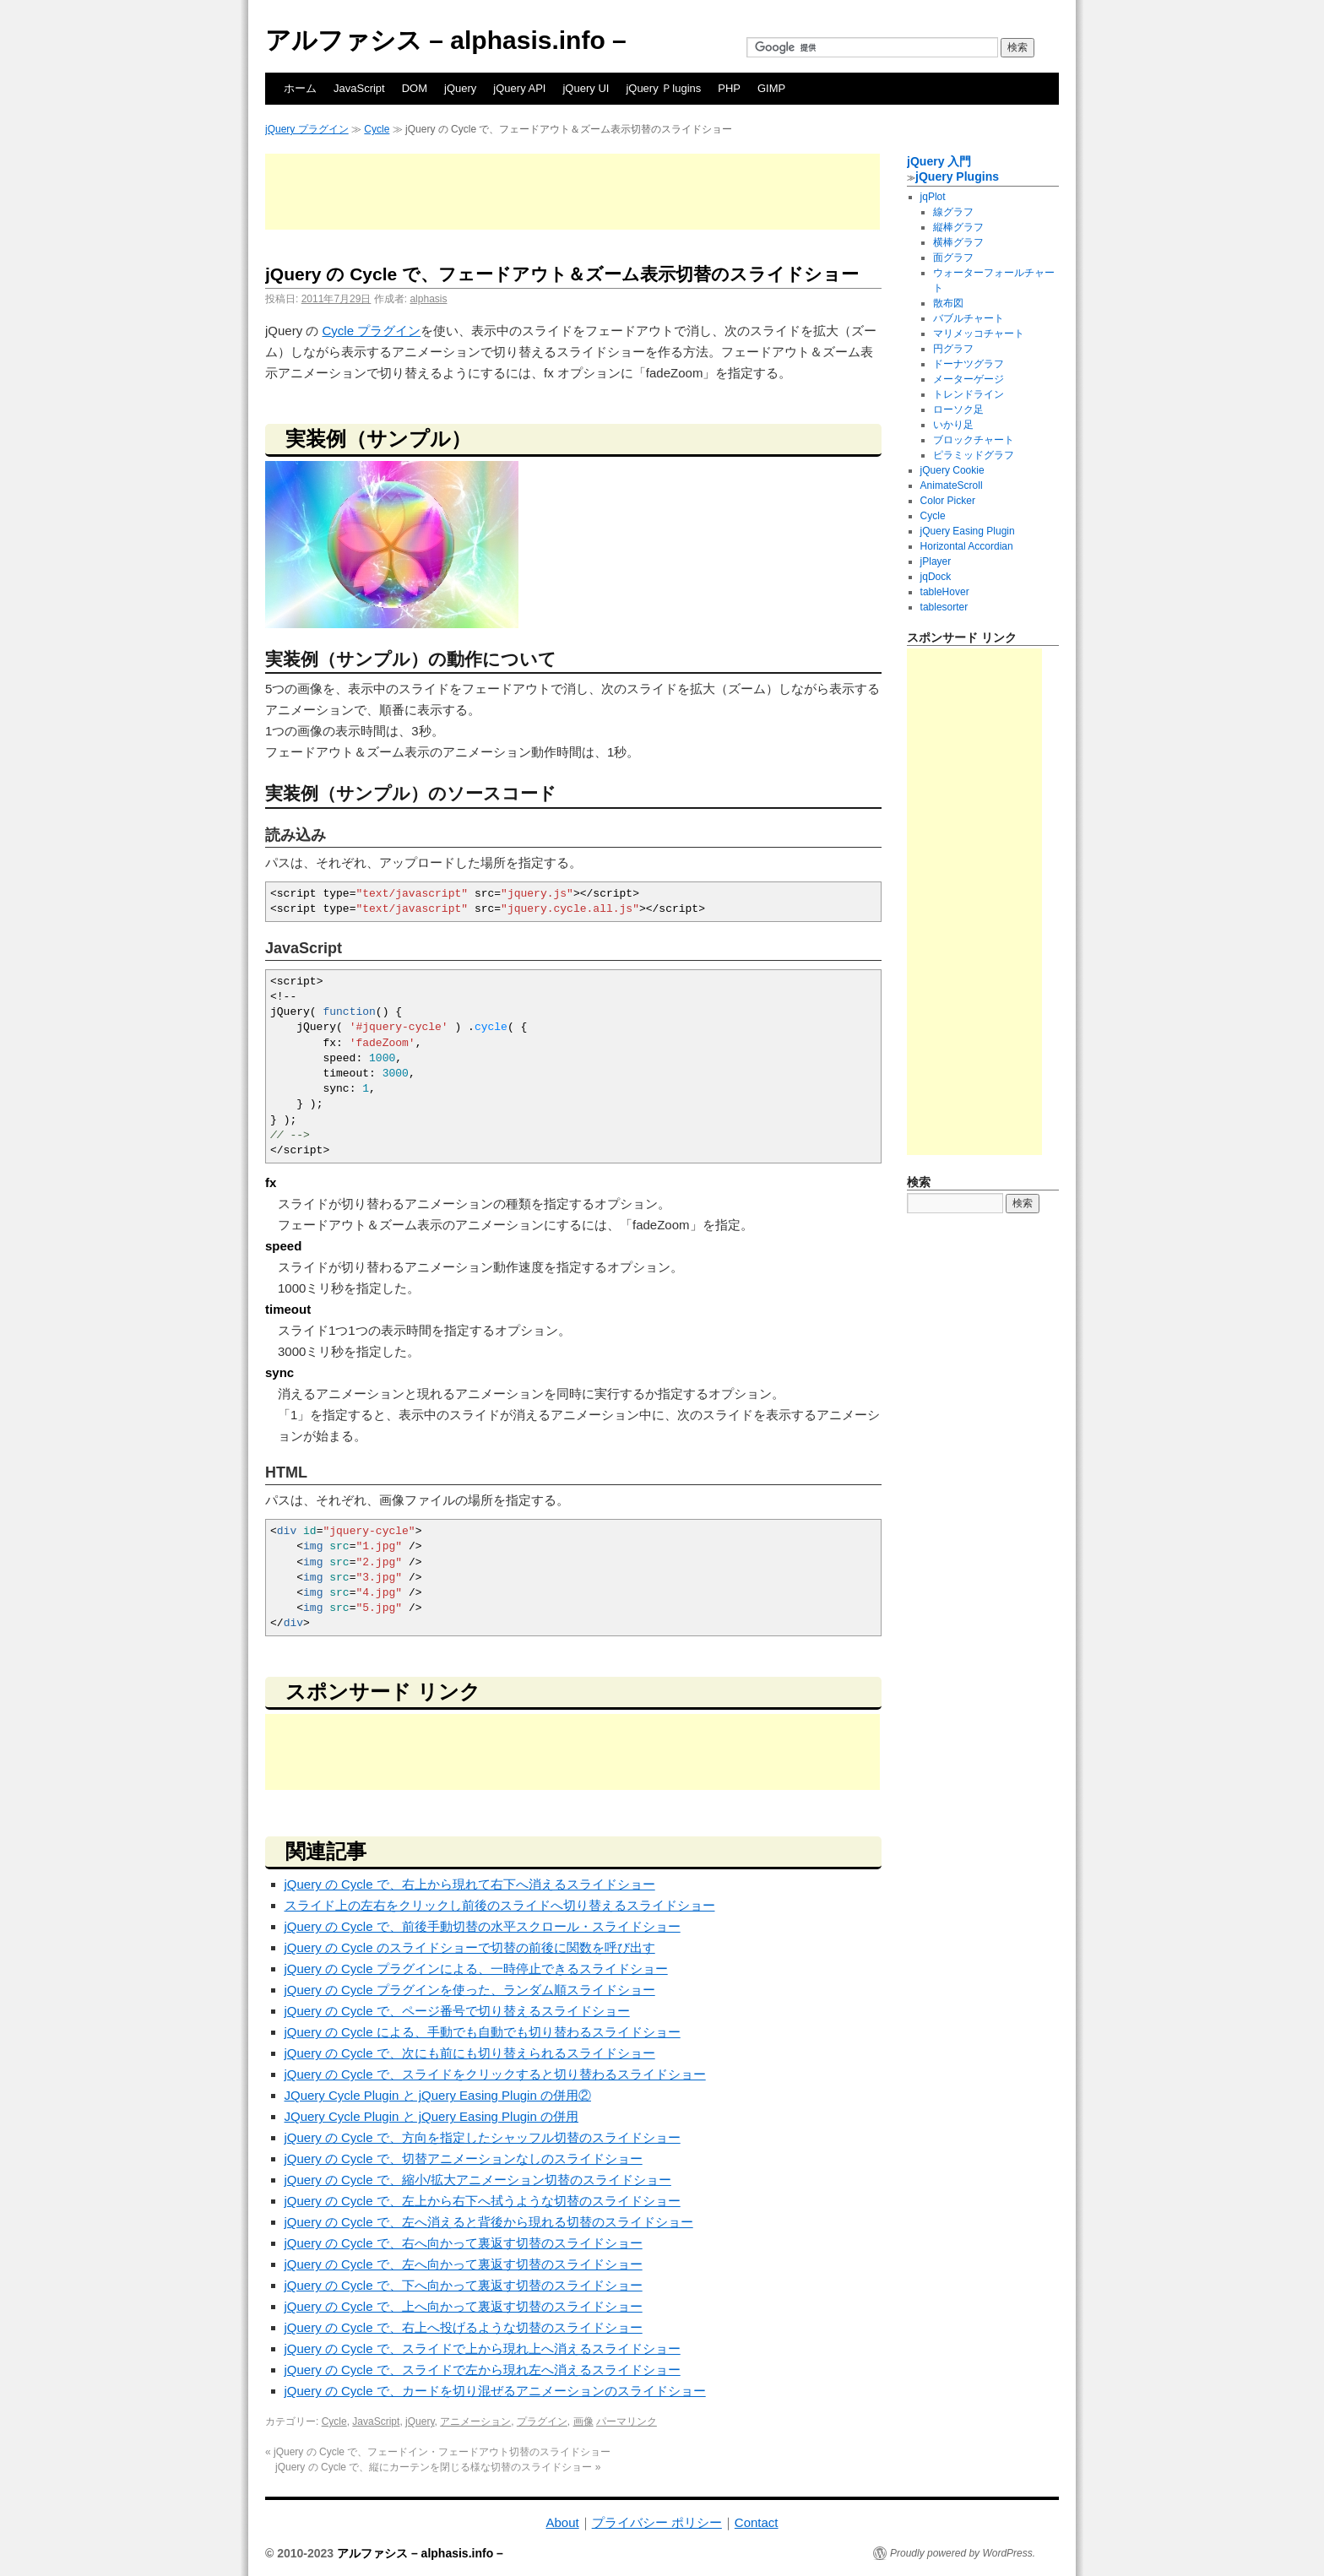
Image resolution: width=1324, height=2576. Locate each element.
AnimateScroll (951, 485)
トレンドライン (968, 394)
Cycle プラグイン (372, 330)
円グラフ (953, 349)
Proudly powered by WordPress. (962, 2553)
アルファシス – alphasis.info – (446, 40)
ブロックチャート (973, 440)
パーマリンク (626, 2421)
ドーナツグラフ (968, 364)
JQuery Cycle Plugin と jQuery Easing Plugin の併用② (438, 2095)
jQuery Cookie (952, 470)
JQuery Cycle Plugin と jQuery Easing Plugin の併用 (431, 2116)
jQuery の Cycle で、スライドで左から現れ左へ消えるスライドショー (483, 2369)
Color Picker (947, 501)
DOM (414, 88)
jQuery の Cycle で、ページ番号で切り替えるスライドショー (457, 2011)
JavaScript (359, 88)
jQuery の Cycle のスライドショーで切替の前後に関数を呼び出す (470, 1947)
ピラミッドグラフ (973, 455)
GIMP (771, 88)
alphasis (428, 299)
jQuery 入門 (939, 161)
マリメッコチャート (978, 333)
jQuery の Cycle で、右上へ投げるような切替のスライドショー (464, 2327)
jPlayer (936, 561)
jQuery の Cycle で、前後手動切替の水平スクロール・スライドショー (483, 1926)
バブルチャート (968, 318)
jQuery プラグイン (307, 129)
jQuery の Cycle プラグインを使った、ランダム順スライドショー (470, 1989)
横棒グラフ (958, 242)
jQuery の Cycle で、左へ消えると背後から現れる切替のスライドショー (489, 2222)
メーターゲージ (968, 379)
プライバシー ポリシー (657, 2522)
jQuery (460, 88)
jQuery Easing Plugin (967, 531)
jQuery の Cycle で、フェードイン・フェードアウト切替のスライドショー (437, 2452)
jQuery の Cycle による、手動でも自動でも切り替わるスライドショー (483, 2032)
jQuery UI (585, 88)
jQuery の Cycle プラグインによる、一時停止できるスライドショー (476, 1968)
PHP (729, 88)
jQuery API (519, 88)
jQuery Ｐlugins (663, 88)
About (561, 2522)
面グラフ (953, 257)
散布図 (948, 303)
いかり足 (953, 425)
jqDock (936, 577)
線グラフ (953, 212)
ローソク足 (958, 409)
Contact (757, 2522)
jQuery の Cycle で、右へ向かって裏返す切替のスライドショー (464, 2243)
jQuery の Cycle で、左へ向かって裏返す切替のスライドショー (464, 2264)
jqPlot (933, 197)
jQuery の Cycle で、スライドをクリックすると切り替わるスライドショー (495, 2074)
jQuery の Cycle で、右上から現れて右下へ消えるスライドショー (470, 1884)
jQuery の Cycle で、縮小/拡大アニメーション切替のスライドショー (478, 2179)
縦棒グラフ (958, 227)
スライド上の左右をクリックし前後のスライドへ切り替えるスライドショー (500, 1905)
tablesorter (944, 607)
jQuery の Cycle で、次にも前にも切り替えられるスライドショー (470, 2053)
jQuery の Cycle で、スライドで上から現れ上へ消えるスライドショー (483, 2348)
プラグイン (542, 2421)
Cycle (376, 129)
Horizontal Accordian (966, 546)
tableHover (944, 592)
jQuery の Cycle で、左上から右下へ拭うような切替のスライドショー (483, 2201)
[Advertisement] (572, 192)
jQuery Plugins (957, 176)
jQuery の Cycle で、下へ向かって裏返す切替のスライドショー (464, 2285)
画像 (583, 2421)
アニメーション (475, 2421)
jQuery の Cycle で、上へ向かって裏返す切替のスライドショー (464, 2306)
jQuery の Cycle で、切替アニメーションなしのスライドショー (464, 2158)
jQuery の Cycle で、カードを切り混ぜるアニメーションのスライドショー (495, 2390)
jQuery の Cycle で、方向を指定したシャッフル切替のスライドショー (483, 2137)
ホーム (300, 88)
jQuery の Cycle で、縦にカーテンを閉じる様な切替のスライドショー (437, 2467)
